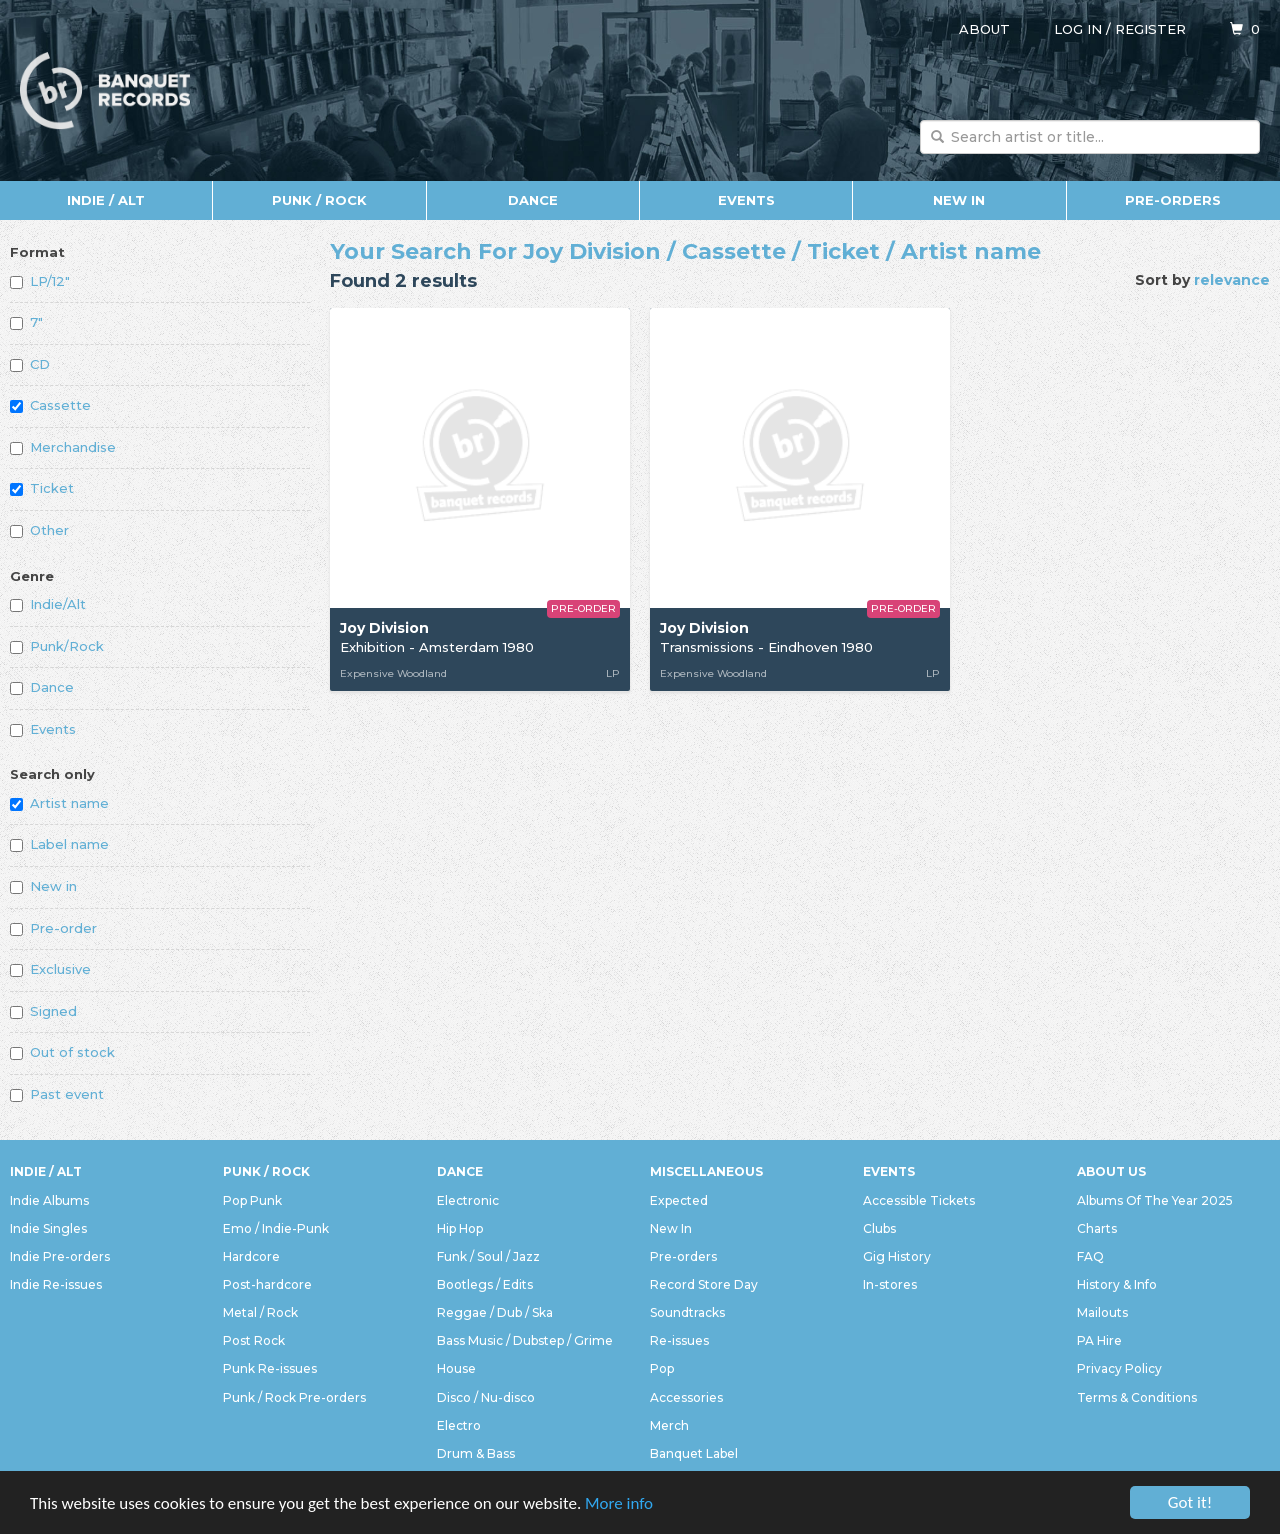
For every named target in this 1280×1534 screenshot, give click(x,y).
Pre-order (53, 928)
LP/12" (40, 281)
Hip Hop (460, 1228)
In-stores (890, 1284)
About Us (1111, 1171)
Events (746, 200)
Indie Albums (49, 1200)
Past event (57, 1094)
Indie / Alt (106, 200)
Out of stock (62, 1052)
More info (619, 1504)
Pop (662, 1368)
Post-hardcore (267, 1284)
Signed (43, 1011)
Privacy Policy (1119, 1368)
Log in (1078, 29)
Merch (669, 1425)
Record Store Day (704, 1284)
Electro (459, 1425)
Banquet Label (694, 1453)
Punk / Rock (319, 200)
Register (1150, 29)
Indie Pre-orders (60, 1256)
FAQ (1090, 1256)
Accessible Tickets (919, 1200)
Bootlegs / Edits (485, 1284)
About (984, 29)
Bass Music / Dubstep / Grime (525, 1340)
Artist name (59, 803)
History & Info (1117, 1284)
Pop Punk (252, 1200)
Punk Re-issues (270, 1368)
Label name (59, 844)
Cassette (50, 405)
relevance (1232, 280)
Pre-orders (1173, 200)
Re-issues (679, 1340)
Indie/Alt (48, 604)
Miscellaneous (706, 1171)
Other (39, 530)
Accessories (686, 1397)
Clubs (879, 1228)
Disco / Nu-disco (486, 1397)
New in (43, 886)
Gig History (897, 1256)
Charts (1097, 1228)
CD (30, 364)
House (456, 1368)
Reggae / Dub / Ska (495, 1312)
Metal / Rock (260, 1312)
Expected (679, 1200)
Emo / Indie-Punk (276, 1228)
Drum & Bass (476, 1453)
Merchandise (63, 447)
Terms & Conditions (1137, 1397)
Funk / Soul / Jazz (488, 1256)
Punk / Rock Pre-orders (294, 1397)
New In (959, 200)
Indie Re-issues (56, 1284)
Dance (533, 200)
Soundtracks (687, 1312)
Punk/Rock (57, 646)
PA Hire (1099, 1340)
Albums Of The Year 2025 (1155, 1200)
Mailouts (1102, 1312)
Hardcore (251, 1256)
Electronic (468, 1200)
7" (26, 322)
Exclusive (50, 969)
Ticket (42, 488)
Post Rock (254, 1340)
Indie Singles (48, 1228)
